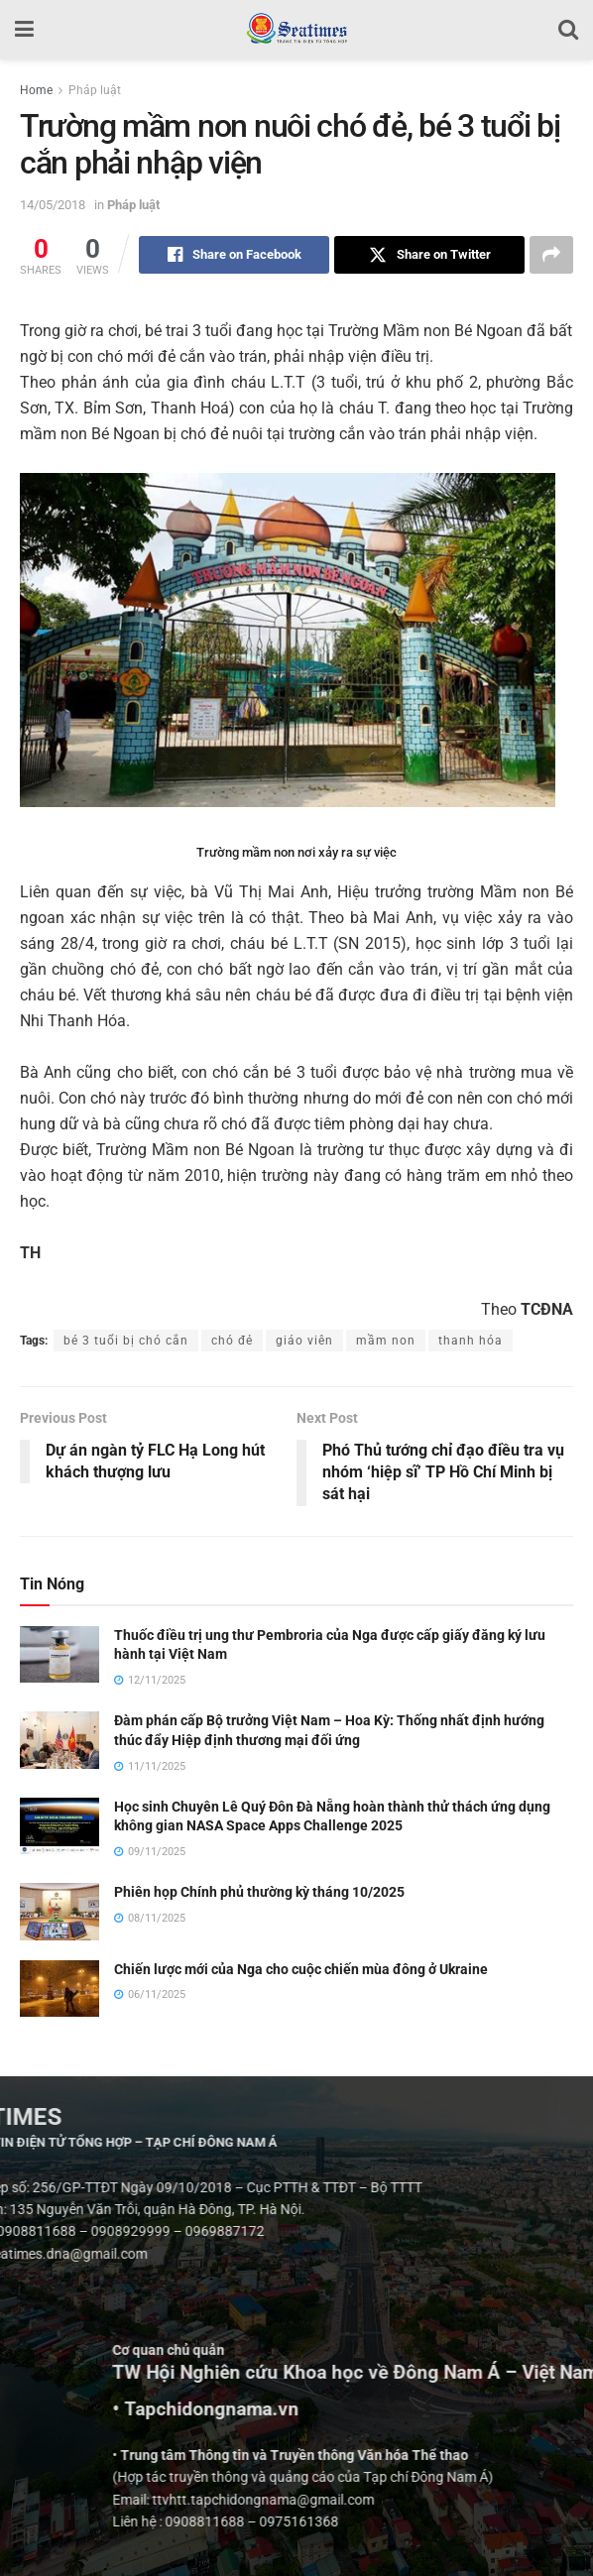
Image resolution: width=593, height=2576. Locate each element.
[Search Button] (568, 29)
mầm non (385, 1340)
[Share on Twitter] (429, 255)
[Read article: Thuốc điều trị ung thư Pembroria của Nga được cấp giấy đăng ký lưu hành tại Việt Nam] (59, 1654)
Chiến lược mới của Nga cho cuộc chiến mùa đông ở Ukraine (301, 1969)
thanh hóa (470, 1340)
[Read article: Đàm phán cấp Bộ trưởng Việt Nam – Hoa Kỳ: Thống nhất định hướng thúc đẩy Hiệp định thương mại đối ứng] (59, 1739)
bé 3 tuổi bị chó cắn (125, 1340)
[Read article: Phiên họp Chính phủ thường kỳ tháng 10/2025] (59, 1911)
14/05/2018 (52, 204)
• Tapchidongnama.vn (499, 2408)
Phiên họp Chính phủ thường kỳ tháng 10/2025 (259, 1892)
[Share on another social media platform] (551, 255)
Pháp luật (94, 90)
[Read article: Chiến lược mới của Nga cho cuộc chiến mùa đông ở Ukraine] (59, 1988)
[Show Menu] (24, 29)
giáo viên (304, 1340)
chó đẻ (232, 1340)
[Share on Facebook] (234, 255)
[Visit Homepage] (296, 30)
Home (36, 90)
